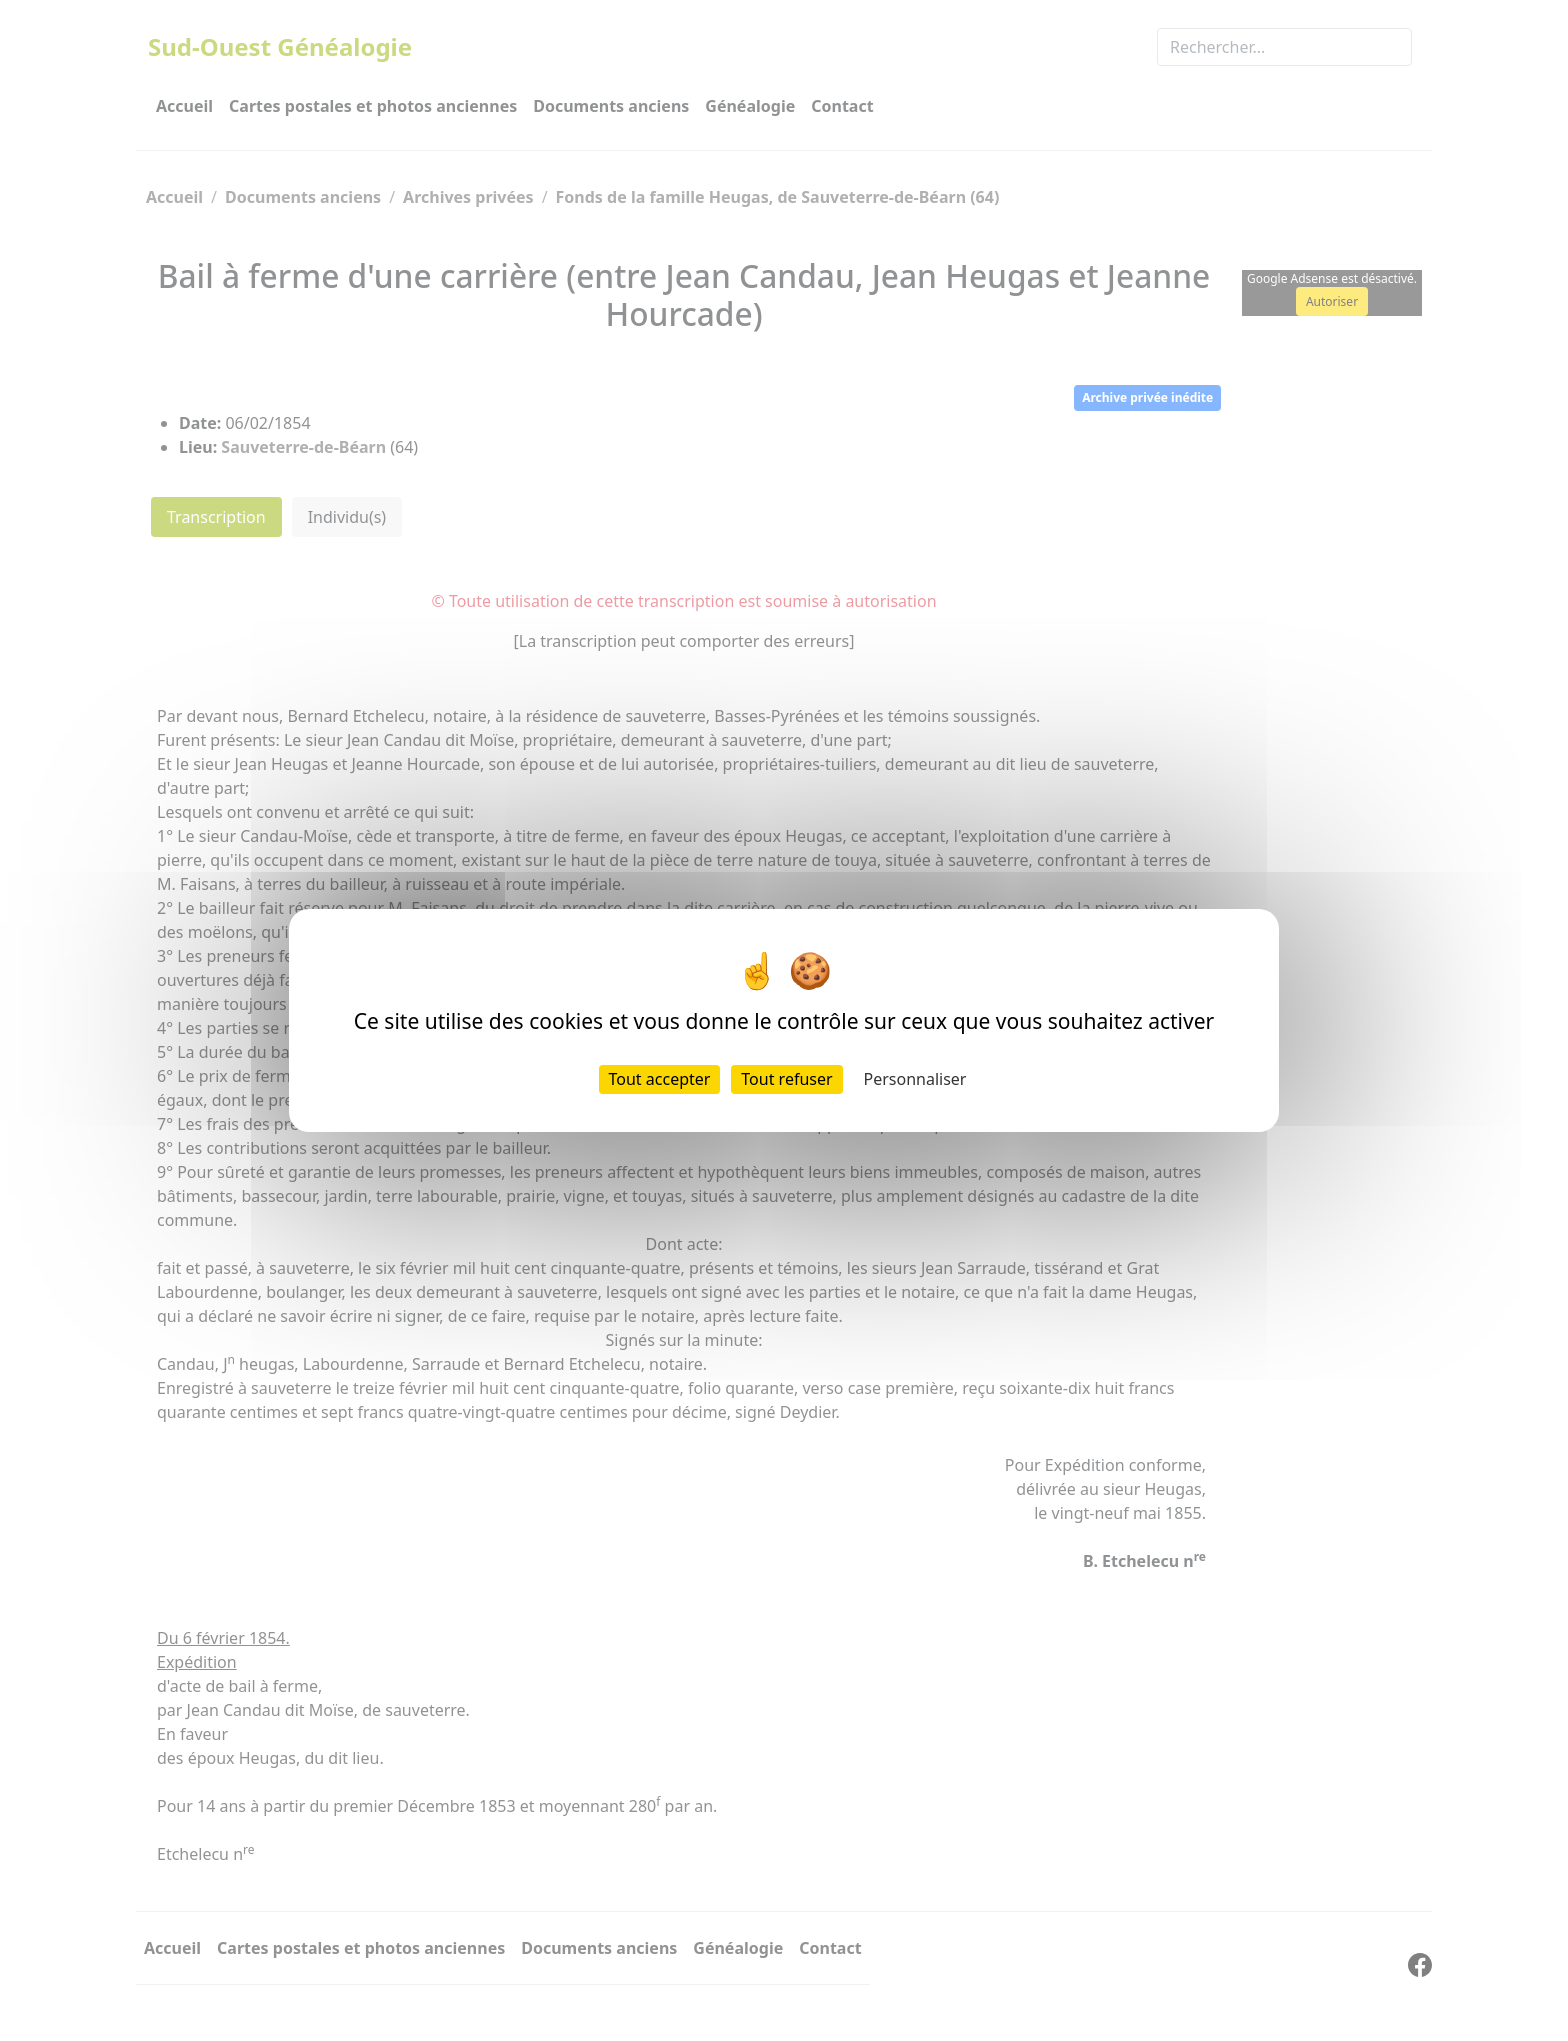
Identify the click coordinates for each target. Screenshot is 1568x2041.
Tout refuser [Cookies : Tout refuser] (786, 1079)
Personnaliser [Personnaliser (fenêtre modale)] (915, 1079)
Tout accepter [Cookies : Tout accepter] (660, 1079)
